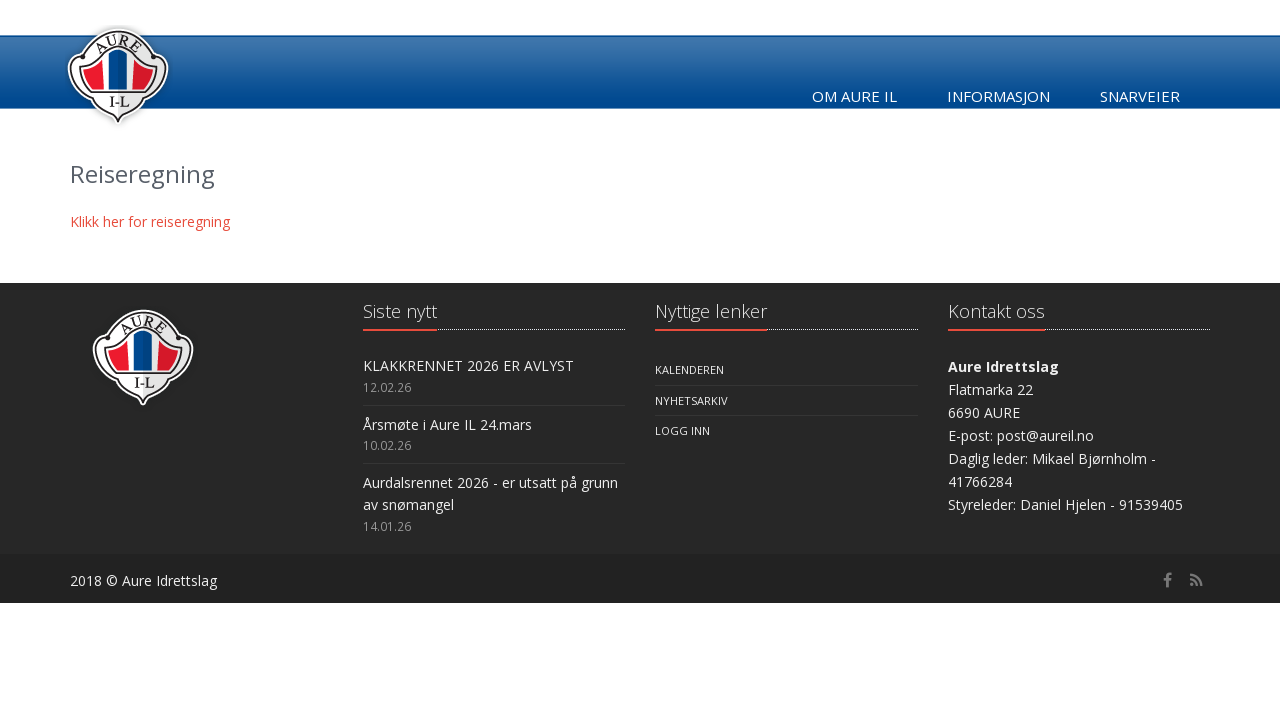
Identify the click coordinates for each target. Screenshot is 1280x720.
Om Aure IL (854, 96)
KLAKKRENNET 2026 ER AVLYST (468, 365)
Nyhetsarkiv (691, 400)
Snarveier (1140, 96)
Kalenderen (689, 369)
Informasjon (998, 96)
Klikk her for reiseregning (150, 221)
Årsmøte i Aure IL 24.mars (447, 424)
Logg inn (682, 430)
